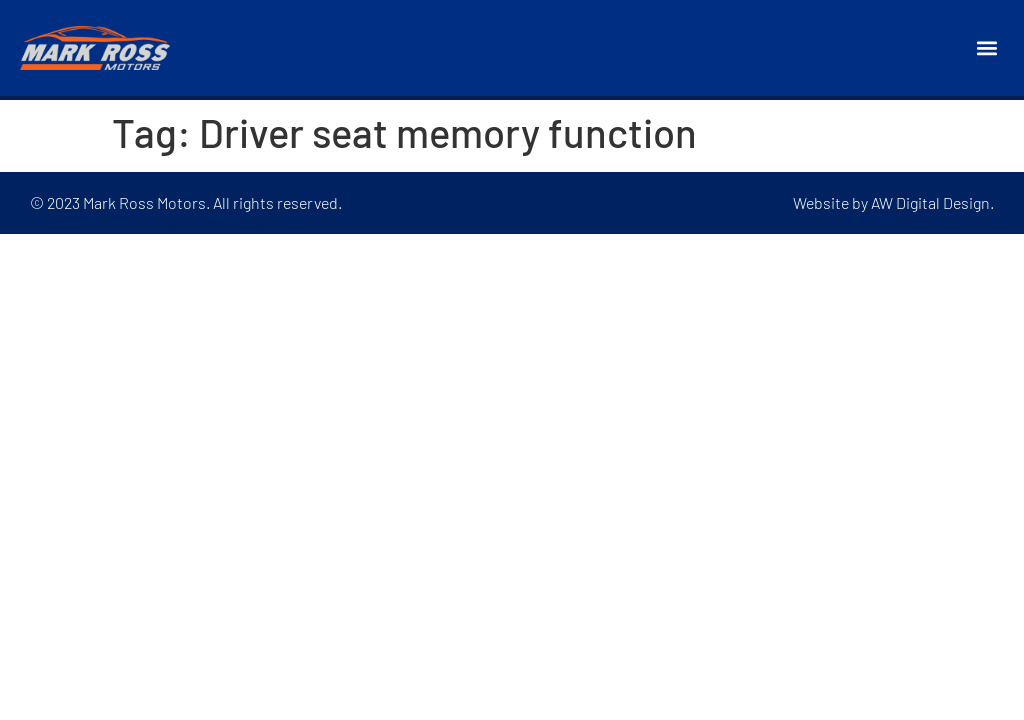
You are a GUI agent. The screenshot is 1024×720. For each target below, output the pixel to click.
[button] (987, 48)
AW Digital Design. (932, 202)
